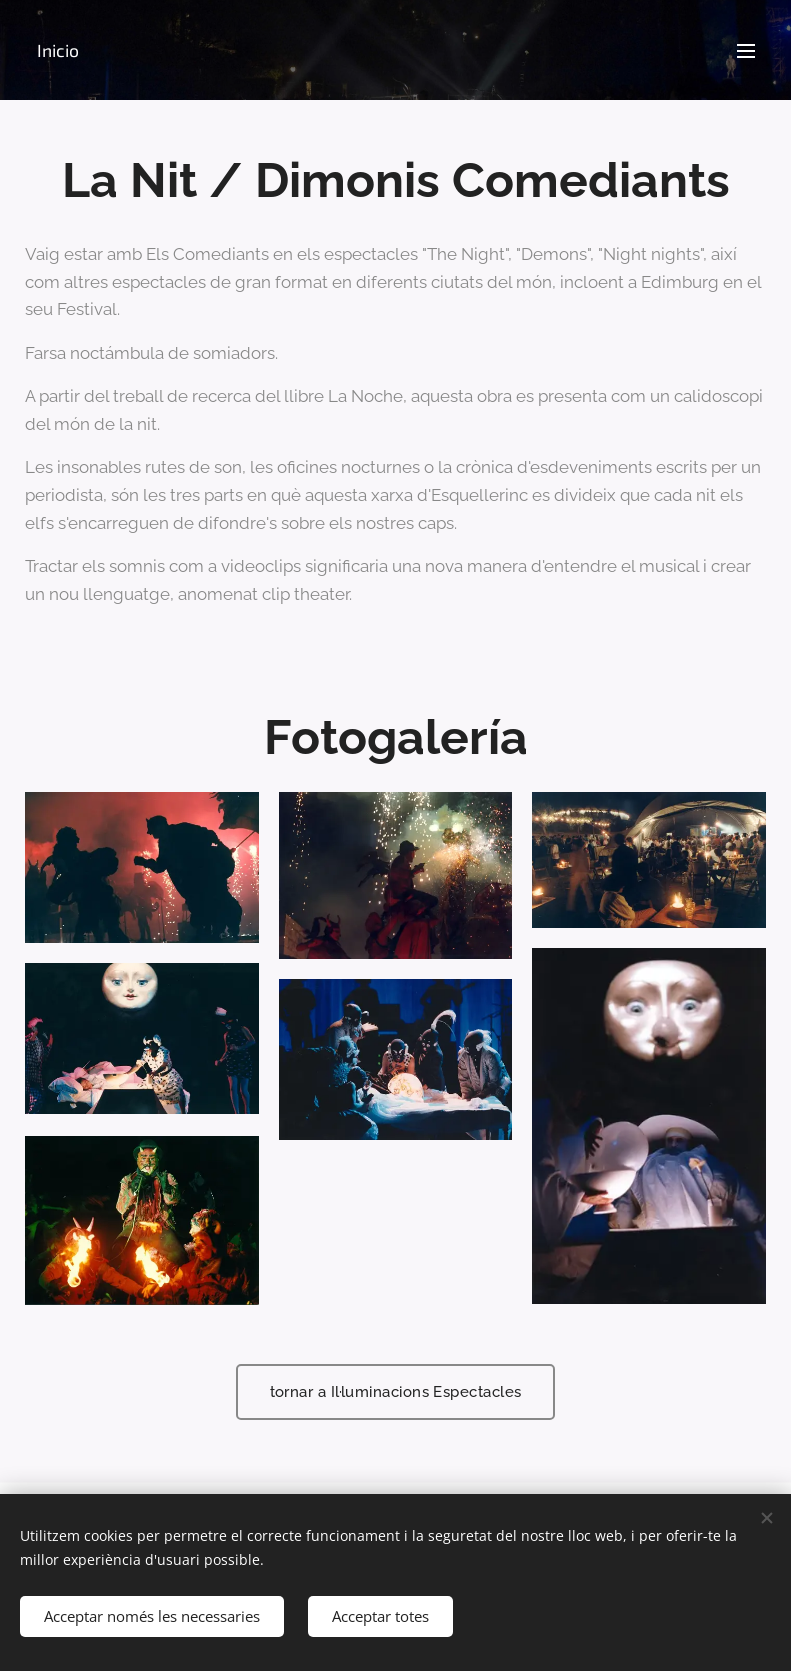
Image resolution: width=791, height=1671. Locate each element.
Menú (746, 51)
